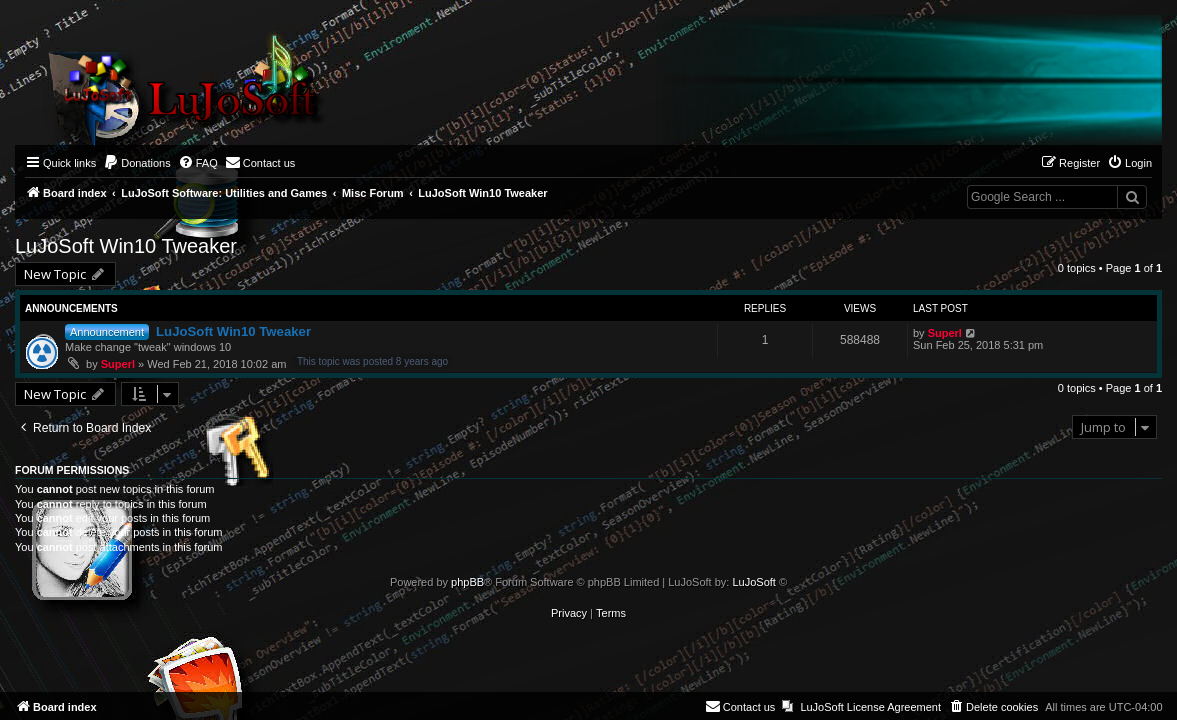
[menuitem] (137, 163)
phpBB (467, 582)
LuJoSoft (753, 582)
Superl (118, 364)
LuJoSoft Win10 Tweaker (126, 246)
